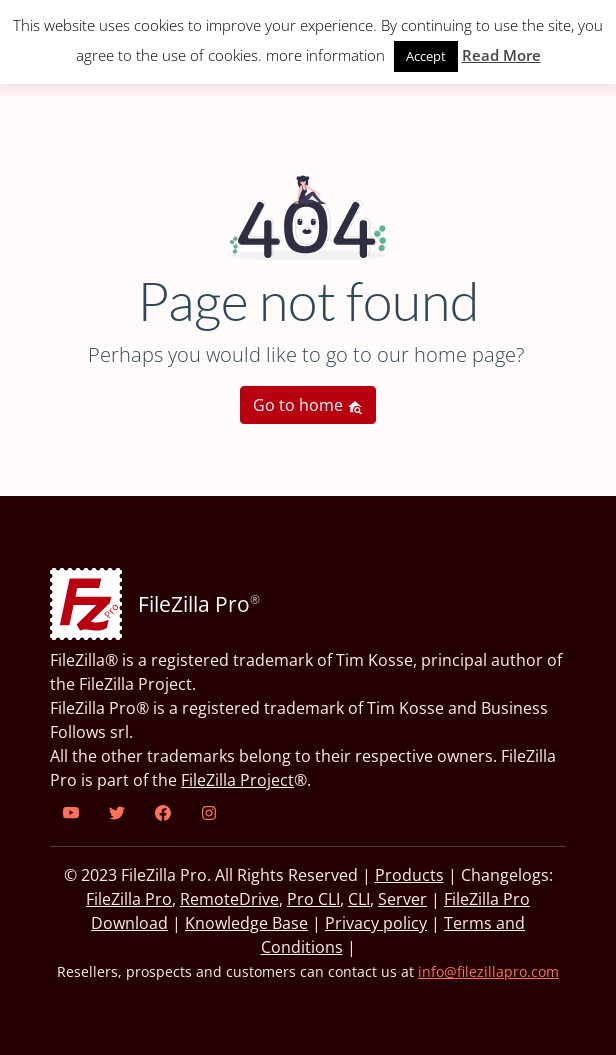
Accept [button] (426, 56)
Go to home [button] (308, 405)
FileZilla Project (237, 780)
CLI (359, 899)
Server (402, 899)
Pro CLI (313, 899)
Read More (501, 55)
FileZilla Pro (129, 899)
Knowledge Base (246, 923)
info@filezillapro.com (488, 971)
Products (409, 875)
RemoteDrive (229, 899)
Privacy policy (376, 923)
